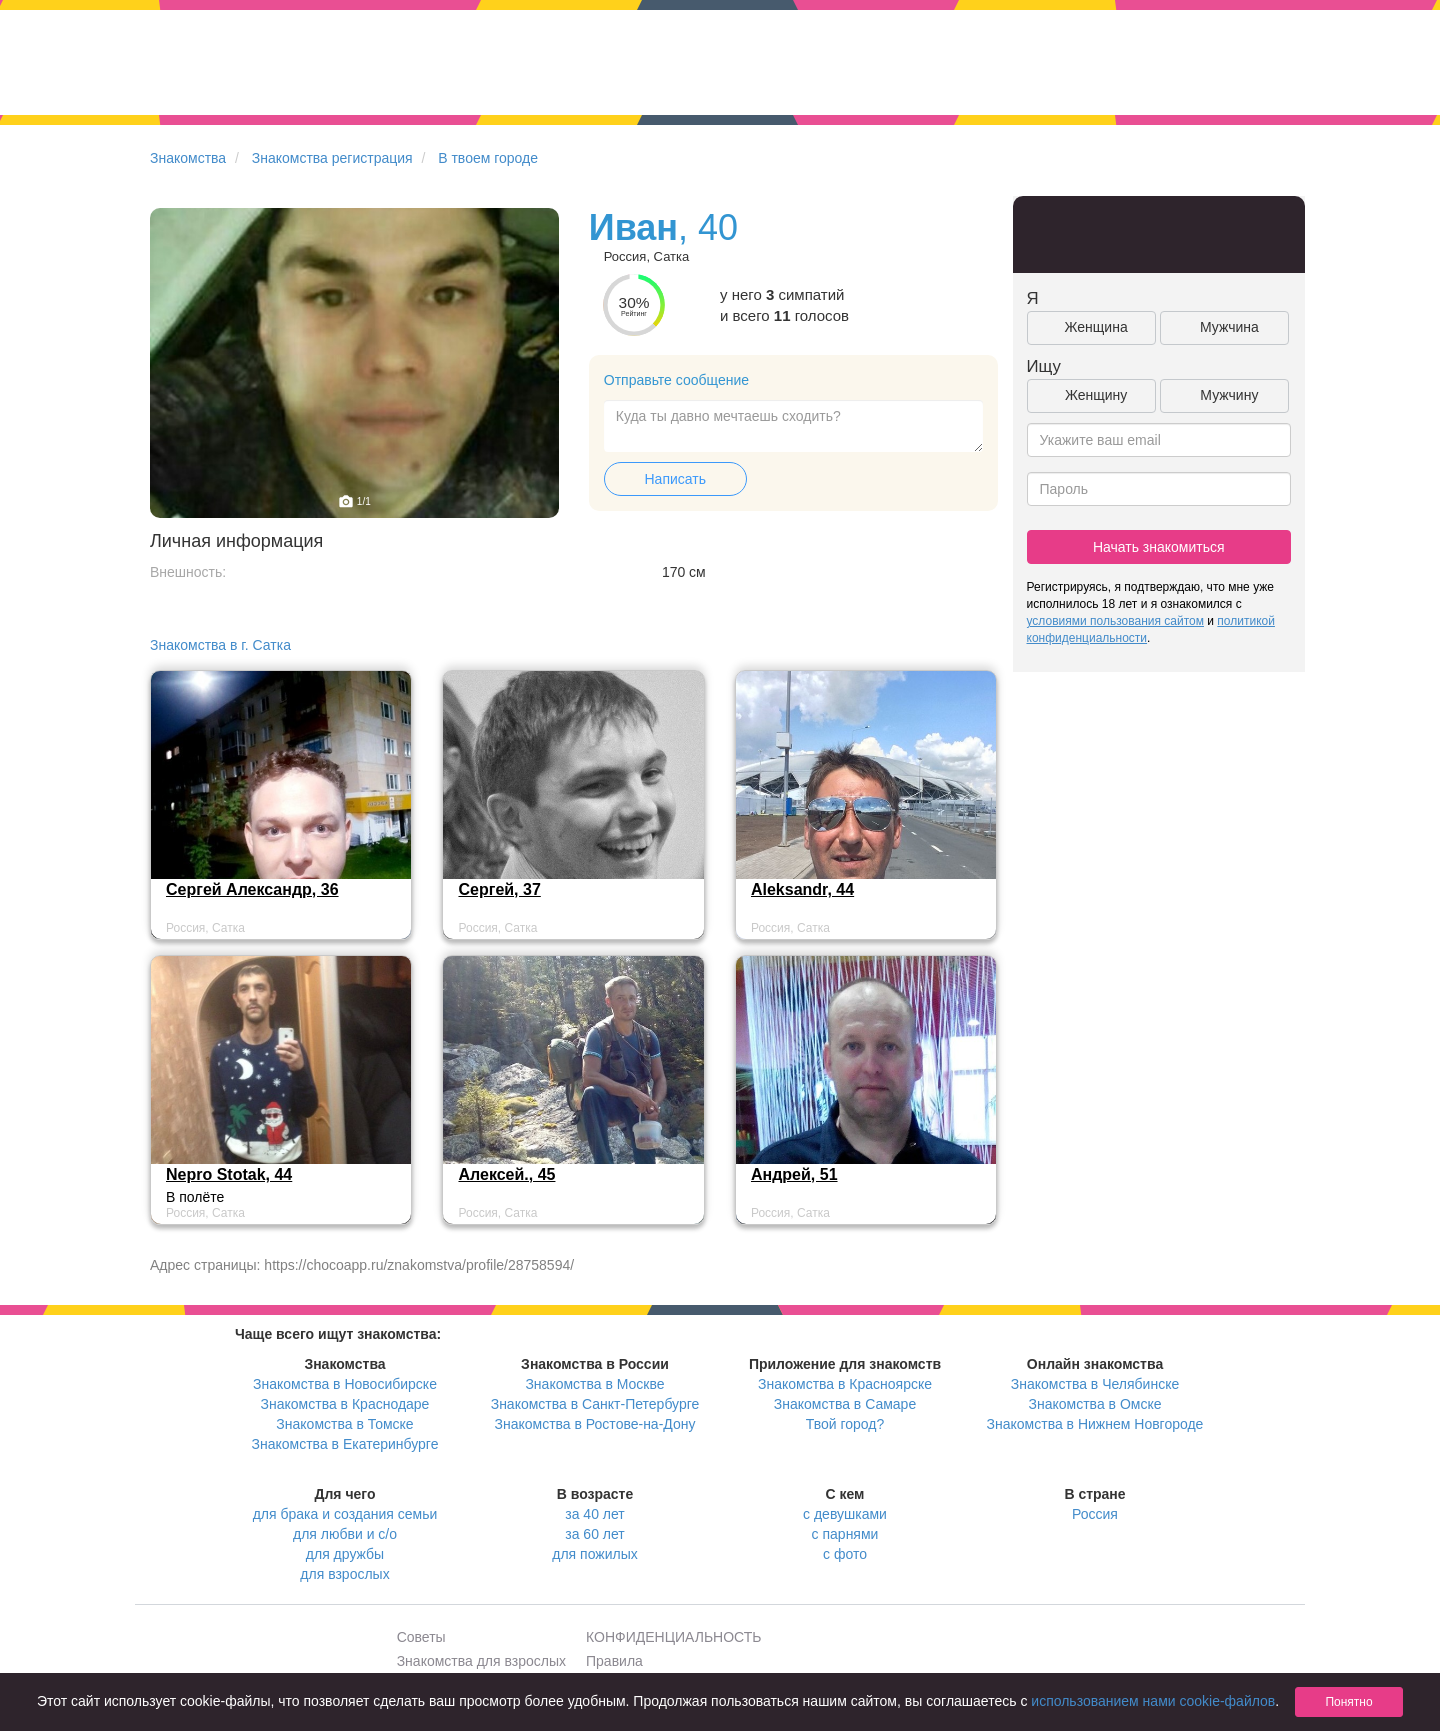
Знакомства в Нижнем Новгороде (1095, 1424)
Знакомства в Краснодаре (345, 1404)
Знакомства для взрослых (481, 1661)
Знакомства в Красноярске (845, 1384)
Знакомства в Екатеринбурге (345, 1444)
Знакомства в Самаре (845, 1404)
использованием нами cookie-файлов (1153, 1701)
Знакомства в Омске (1095, 1404)
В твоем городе (488, 158)
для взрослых (344, 1574)
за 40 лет (594, 1514)
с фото (845, 1554)
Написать (675, 479)
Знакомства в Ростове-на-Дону (595, 1424)
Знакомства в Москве (594, 1384)
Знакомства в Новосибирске (345, 1384)
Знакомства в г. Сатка (220, 645)
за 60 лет (594, 1534)
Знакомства (188, 158)
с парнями (845, 1534)
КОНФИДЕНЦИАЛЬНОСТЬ (673, 1637)
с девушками (845, 1514)
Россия (1095, 1514)
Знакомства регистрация (332, 158)
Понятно (1348, 1702)
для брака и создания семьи (345, 1514)
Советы (421, 1637)
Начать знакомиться (1159, 547)
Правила (614, 1661)
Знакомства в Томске (344, 1424)
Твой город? (845, 1424)
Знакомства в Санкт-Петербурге (595, 1404)
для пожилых (594, 1554)
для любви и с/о (345, 1534)
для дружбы (345, 1554)
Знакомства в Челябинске (1095, 1384)
